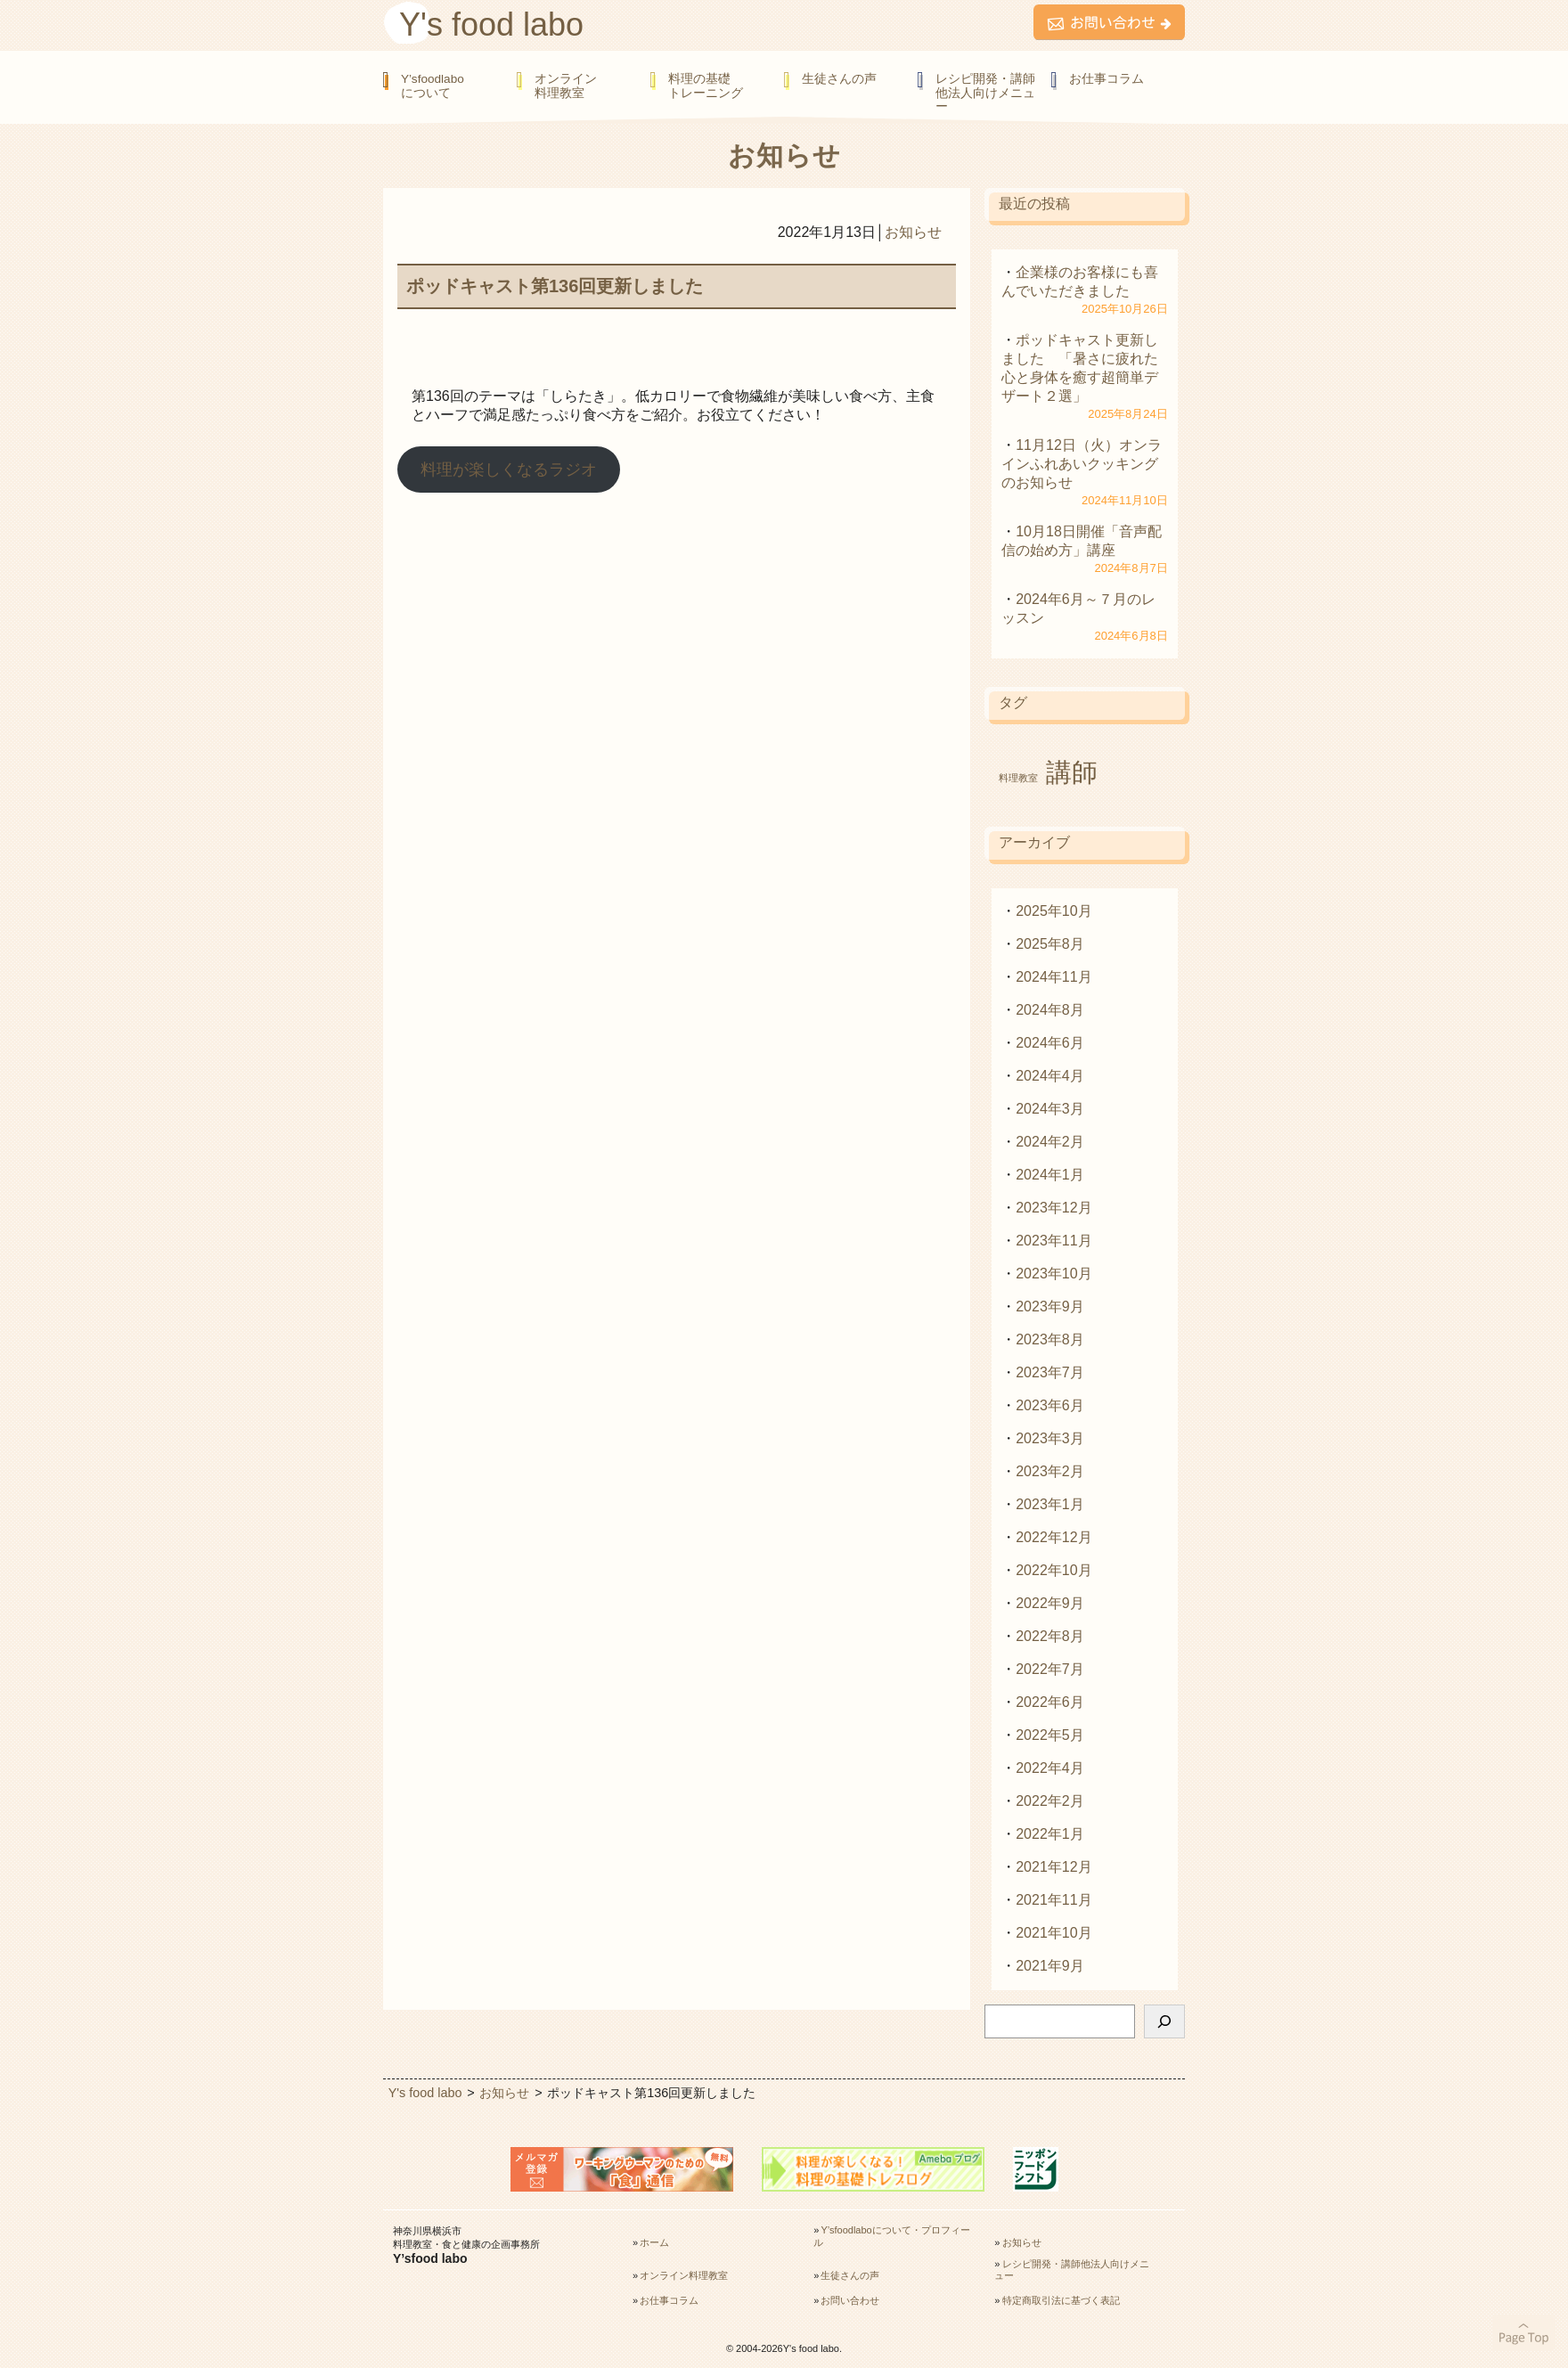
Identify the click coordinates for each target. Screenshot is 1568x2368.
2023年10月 (1053, 1273)
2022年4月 (1050, 1768)
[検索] (1164, 2021)
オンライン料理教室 (566, 86)
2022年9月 (1050, 1603)
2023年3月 (1050, 1438)
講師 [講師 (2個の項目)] (1072, 772)
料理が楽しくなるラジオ (509, 469)
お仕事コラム (1106, 79)
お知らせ (913, 232)
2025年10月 (1053, 911)
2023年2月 (1050, 1471)
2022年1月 (1050, 1833)
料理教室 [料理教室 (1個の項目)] (1018, 777)
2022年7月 (1050, 1669)
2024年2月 (1050, 1141)
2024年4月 (1050, 1075)
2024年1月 (1050, 1174)
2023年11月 (1053, 1240)
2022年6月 (1050, 1702)
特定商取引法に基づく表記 (1061, 2300)
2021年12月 (1053, 1866)
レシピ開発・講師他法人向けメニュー (985, 92)
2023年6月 (1050, 1405)
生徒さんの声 (839, 79)
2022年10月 (1053, 1570)
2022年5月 (1050, 1735)
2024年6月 (1050, 1042)
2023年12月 (1053, 1207)
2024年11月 (1053, 976)
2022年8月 (1050, 1636)
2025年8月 (1050, 943)
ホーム (654, 2242)
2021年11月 (1053, 1899)
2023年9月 (1050, 1306)
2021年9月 (1050, 1965)
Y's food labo (491, 24)
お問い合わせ (850, 2300)
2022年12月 (1053, 1537)
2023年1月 (1050, 1504)
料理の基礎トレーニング (705, 86)
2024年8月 (1050, 1009)
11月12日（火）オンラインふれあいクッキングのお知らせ (1081, 463)
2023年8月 (1050, 1339)
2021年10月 (1053, 1932)
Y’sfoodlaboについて (432, 86)
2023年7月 (1050, 1372)
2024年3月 (1050, 1108)
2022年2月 (1050, 1801)
